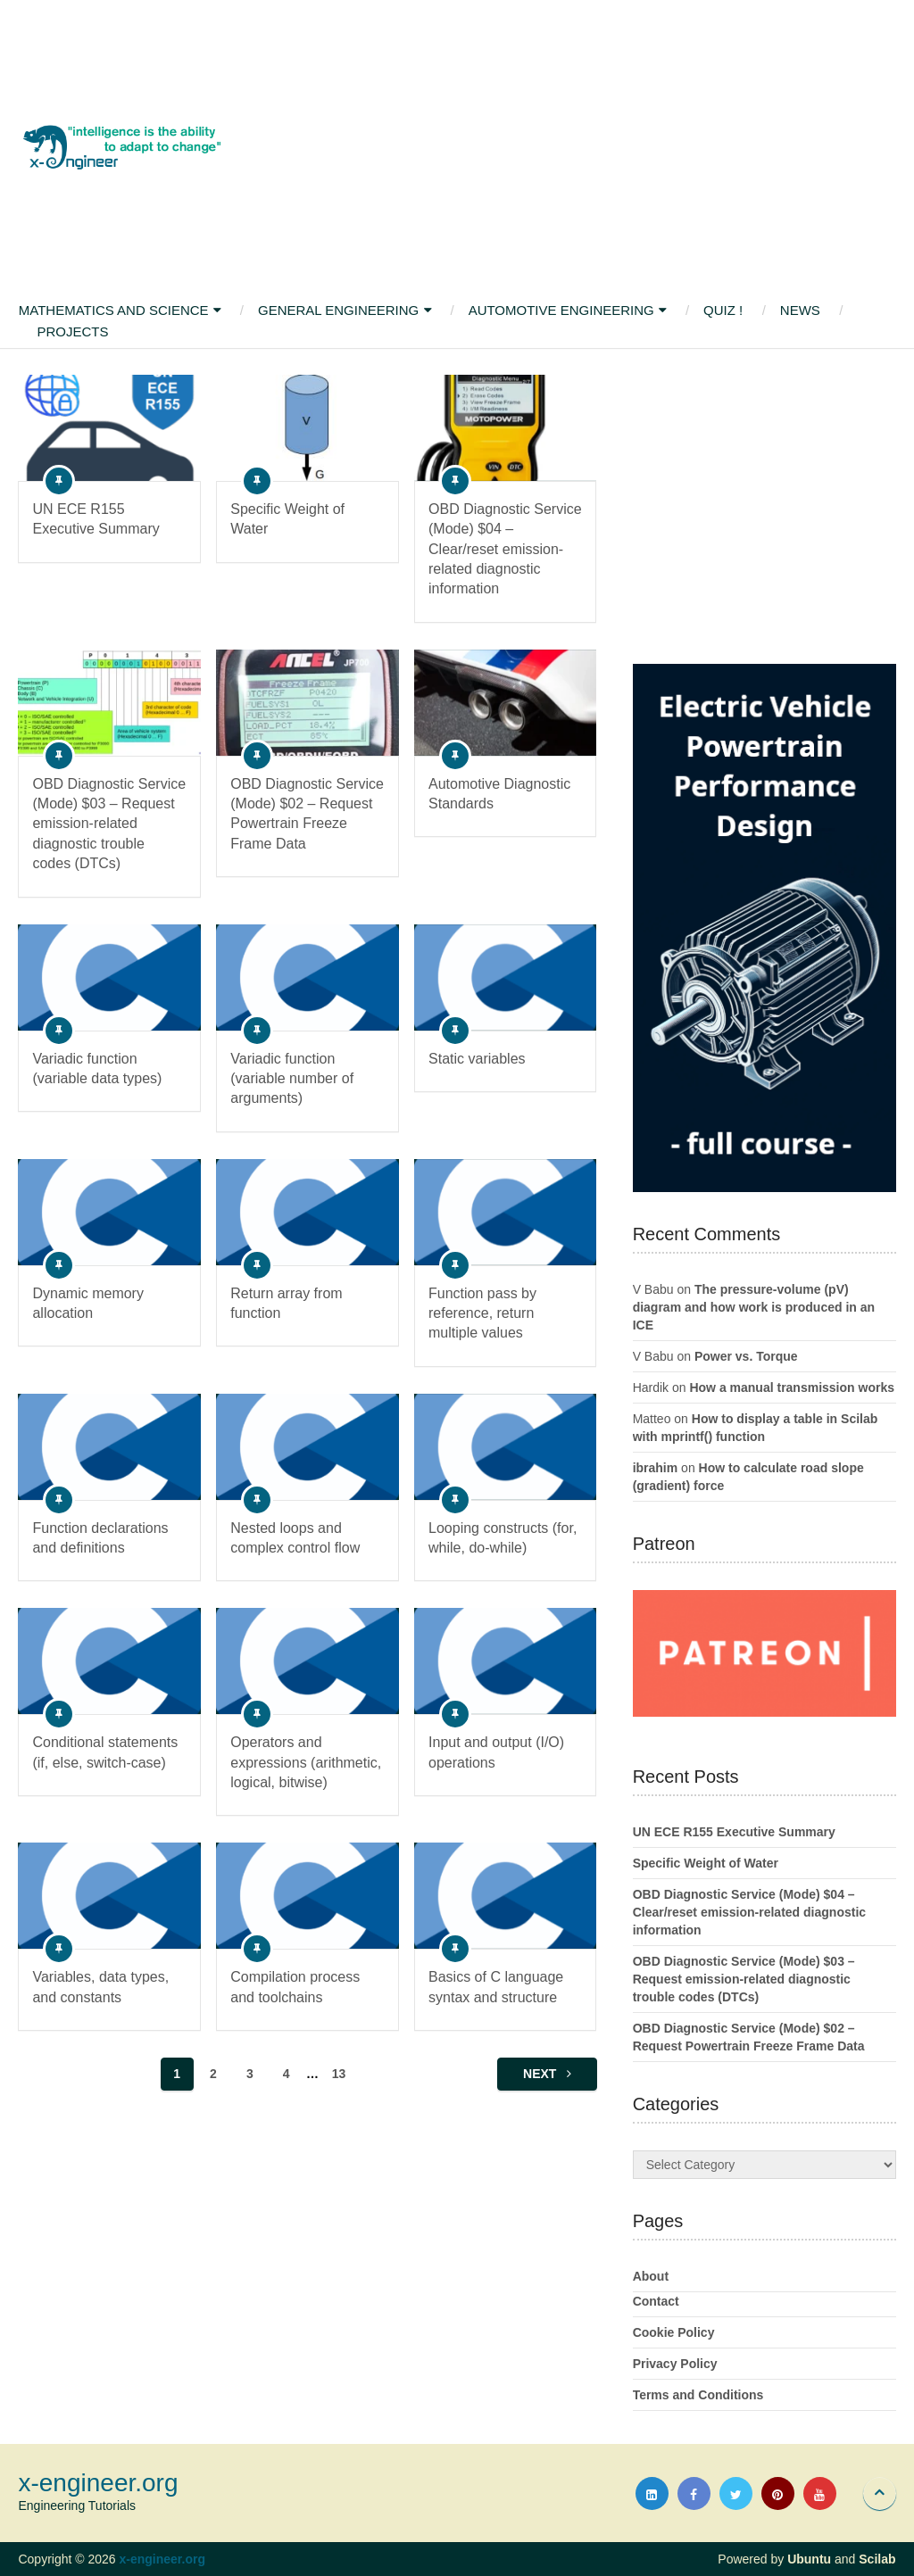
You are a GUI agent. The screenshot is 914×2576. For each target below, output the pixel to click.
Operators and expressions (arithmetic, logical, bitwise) (305, 1762)
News (802, 310)
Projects (72, 331)
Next (547, 2074)
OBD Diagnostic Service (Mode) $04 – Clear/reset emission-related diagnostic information (505, 549)
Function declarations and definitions (100, 1537)
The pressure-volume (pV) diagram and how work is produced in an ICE (754, 1307)
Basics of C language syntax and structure (495, 1986)
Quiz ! (724, 310)
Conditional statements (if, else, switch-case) (105, 1752)
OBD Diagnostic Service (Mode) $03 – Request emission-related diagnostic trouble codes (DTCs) (109, 824)
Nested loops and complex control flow (295, 1537)
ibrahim (655, 1468)
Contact (656, 2301)
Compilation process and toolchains (295, 1986)
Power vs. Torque (746, 1356)
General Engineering (338, 310)
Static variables (477, 1058)
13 (339, 2074)
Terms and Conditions (698, 2395)
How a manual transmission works (791, 1387)
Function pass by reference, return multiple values (482, 1313)
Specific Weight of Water (287, 518)
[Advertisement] (561, 147)
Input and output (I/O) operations (496, 1752)
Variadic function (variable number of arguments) (291, 1078)
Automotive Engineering (562, 310)
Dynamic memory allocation (87, 1303)
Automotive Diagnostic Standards (499, 793)
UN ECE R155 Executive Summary (95, 518)
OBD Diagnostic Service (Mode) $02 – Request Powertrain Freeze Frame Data (307, 813)
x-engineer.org (98, 2483)
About (651, 2276)
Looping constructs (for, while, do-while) (502, 1537)
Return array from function (286, 1303)
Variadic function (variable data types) (97, 1068)
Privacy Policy (675, 2364)
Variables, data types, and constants (100, 1986)
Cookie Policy (674, 2332)
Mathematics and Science (113, 310)
